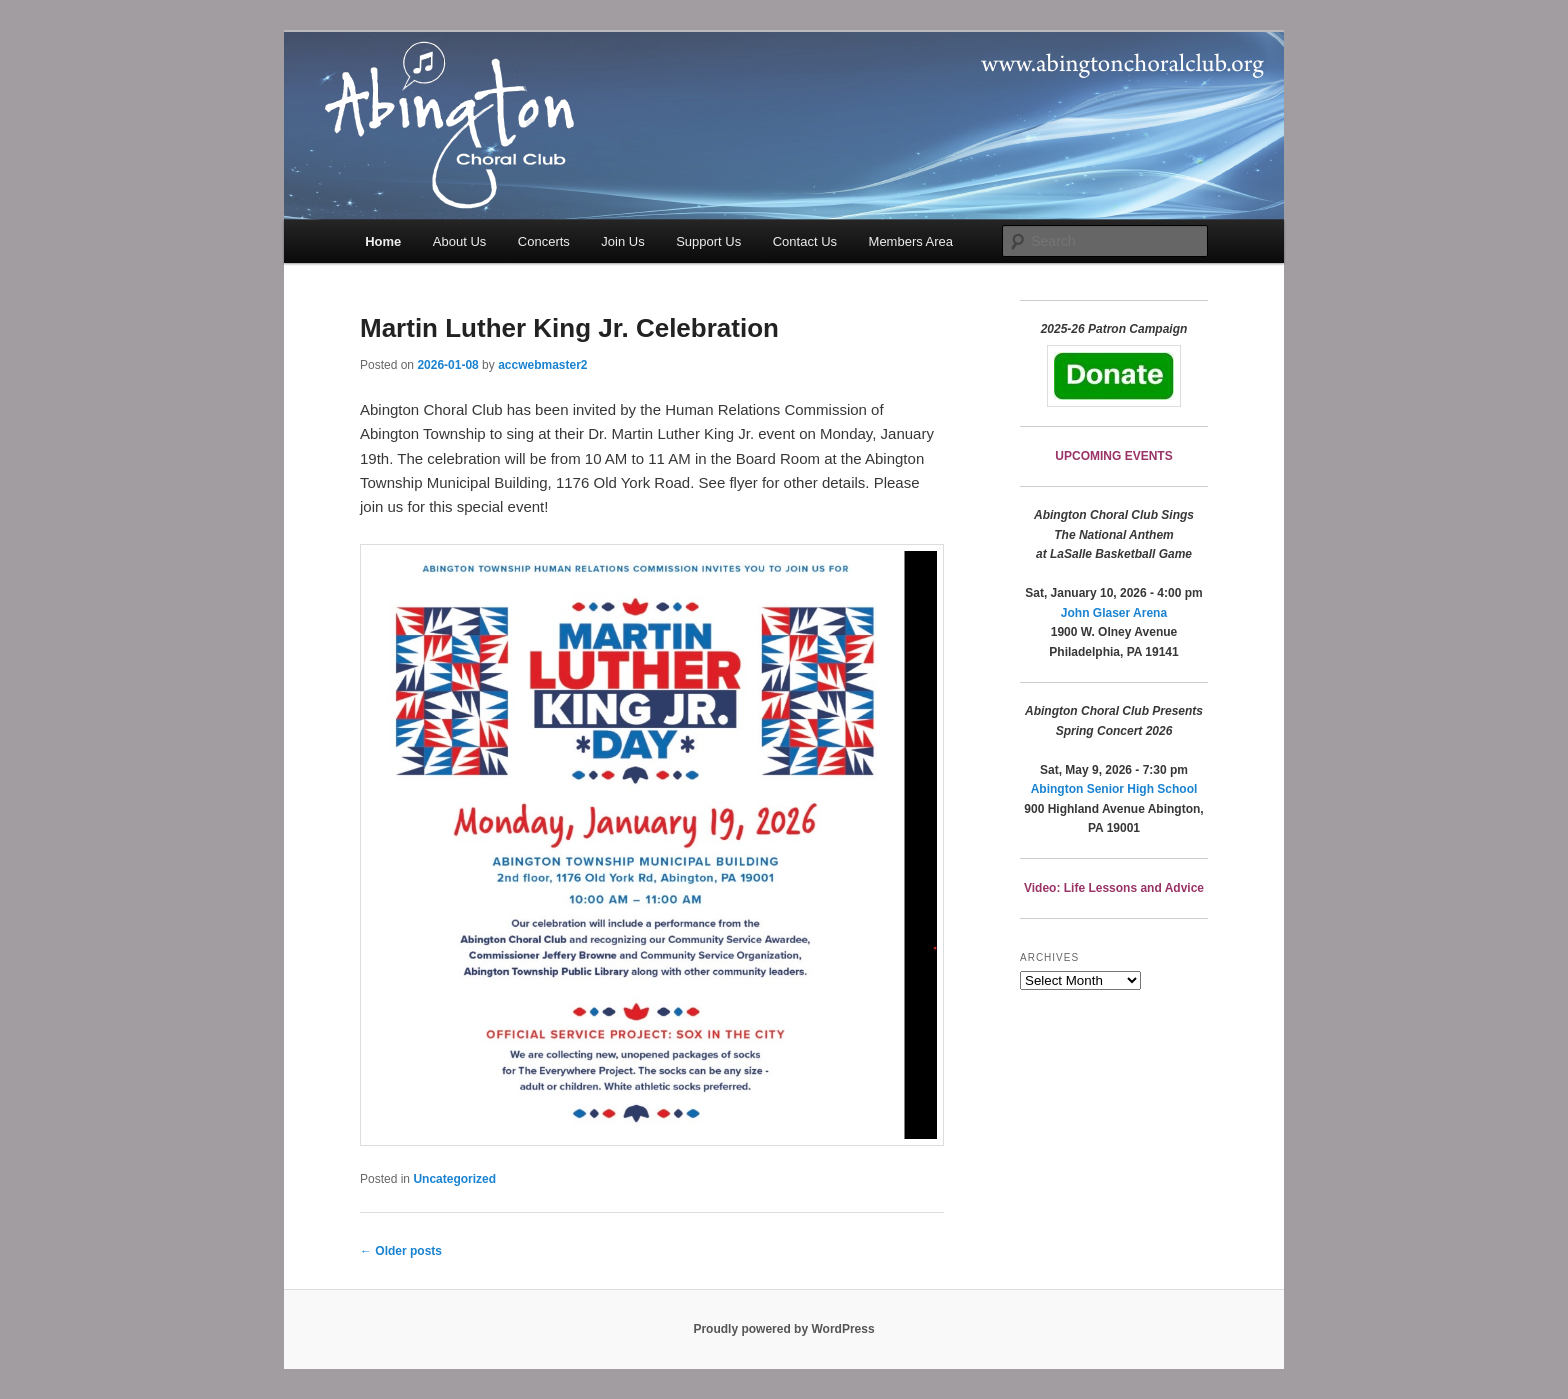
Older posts (401, 1251)
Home (383, 241)
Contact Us (805, 241)
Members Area (911, 241)
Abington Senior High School (1114, 789)
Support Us (708, 241)
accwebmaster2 (542, 365)
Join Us (622, 241)
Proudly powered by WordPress (783, 1329)
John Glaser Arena (1114, 613)
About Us (459, 241)
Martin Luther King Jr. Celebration (569, 328)
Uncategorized (454, 1179)
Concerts (544, 241)
